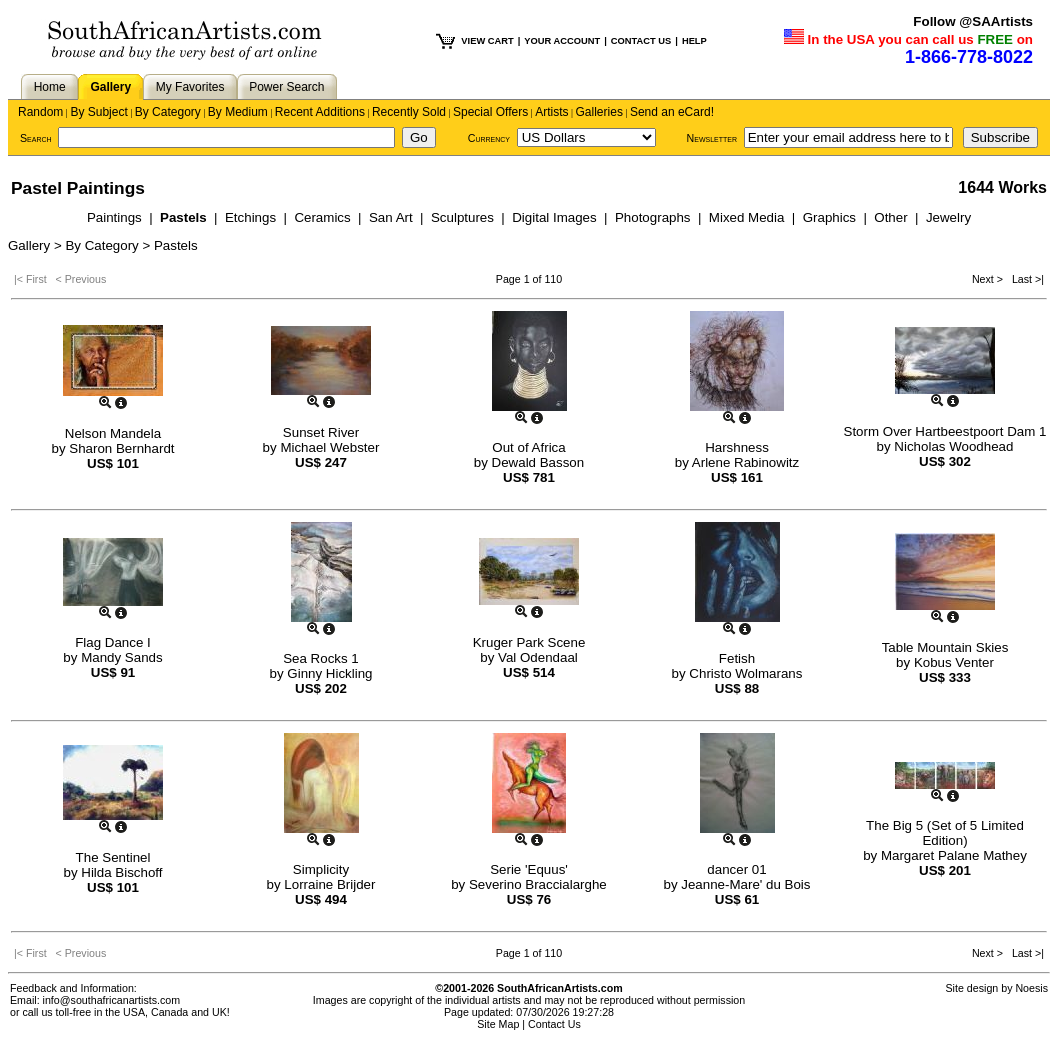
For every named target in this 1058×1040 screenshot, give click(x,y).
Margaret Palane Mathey (954, 855)
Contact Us (554, 1024)
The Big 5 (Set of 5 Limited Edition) (945, 833)
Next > (989, 279)
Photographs (654, 217)
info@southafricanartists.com (112, 1000)
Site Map (498, 1024)
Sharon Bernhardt (121, 448)
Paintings (116, 217)
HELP (694, 41)
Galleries (599, 112)
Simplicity (321, 869)
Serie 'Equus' (529, 869)
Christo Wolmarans (745, 673)
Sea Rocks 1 (321, 658)
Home (50, 87)
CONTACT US (641, 41)
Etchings (252, 217)
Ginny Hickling (329, 673)
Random (40, 112)
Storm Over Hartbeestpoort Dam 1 (945, 431)
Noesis (1031, 988)
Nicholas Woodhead (953, 446)
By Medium (238, 112)
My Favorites (190, 87)
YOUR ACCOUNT (562, 41)
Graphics (831, 217)
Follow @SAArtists (973, 21)
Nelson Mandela (113, 433)
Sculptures (464, 217)
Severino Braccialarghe (538, 884)
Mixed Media (748, 217)
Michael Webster (329, 447)
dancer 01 (736, 869)
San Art (392, 217)
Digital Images (556, 217)
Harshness (737, 447)
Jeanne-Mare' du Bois (745, 884)
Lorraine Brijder (329, 884)
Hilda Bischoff (121, 872)
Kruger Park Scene (529, 642)
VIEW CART (487, 41)
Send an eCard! (672, 112)
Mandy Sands (122, 657)
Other (892, 217)
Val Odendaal (538, 657)
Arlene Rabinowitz (745, 462)
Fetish (737, 658)
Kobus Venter (954, 662)
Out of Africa (528, 447)
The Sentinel (113, 857)
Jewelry (948, 217)
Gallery (110, 87)
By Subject (98, 112)
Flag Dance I (113, 642)
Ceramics (324, 217)
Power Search (286, 87)
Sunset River (321, 432)
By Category (168, 112)
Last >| (1025, 279)
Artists (551, 112)
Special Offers (490, 112)
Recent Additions (320, 112)
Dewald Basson (538, 462)
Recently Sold (409, 112)
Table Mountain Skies (945, 647)
